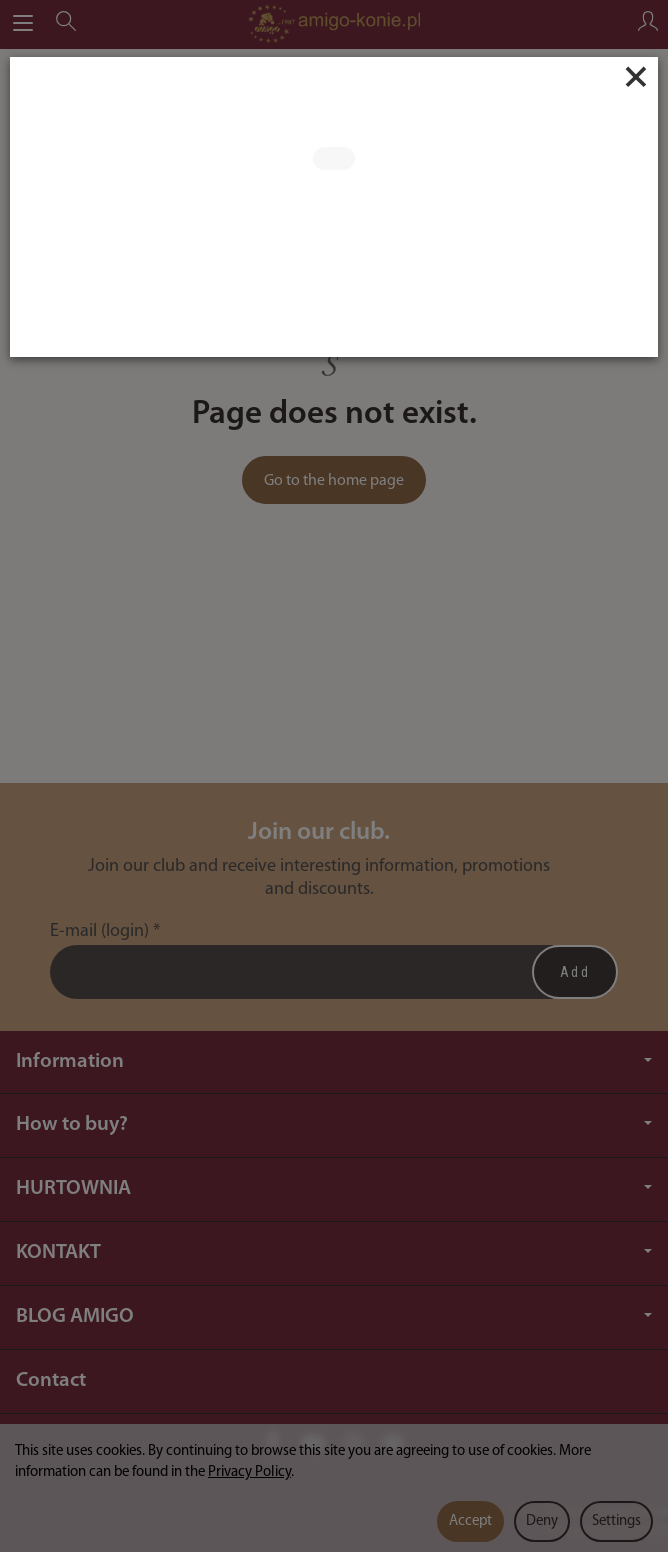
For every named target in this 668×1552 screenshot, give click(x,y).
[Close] (636, 77)
